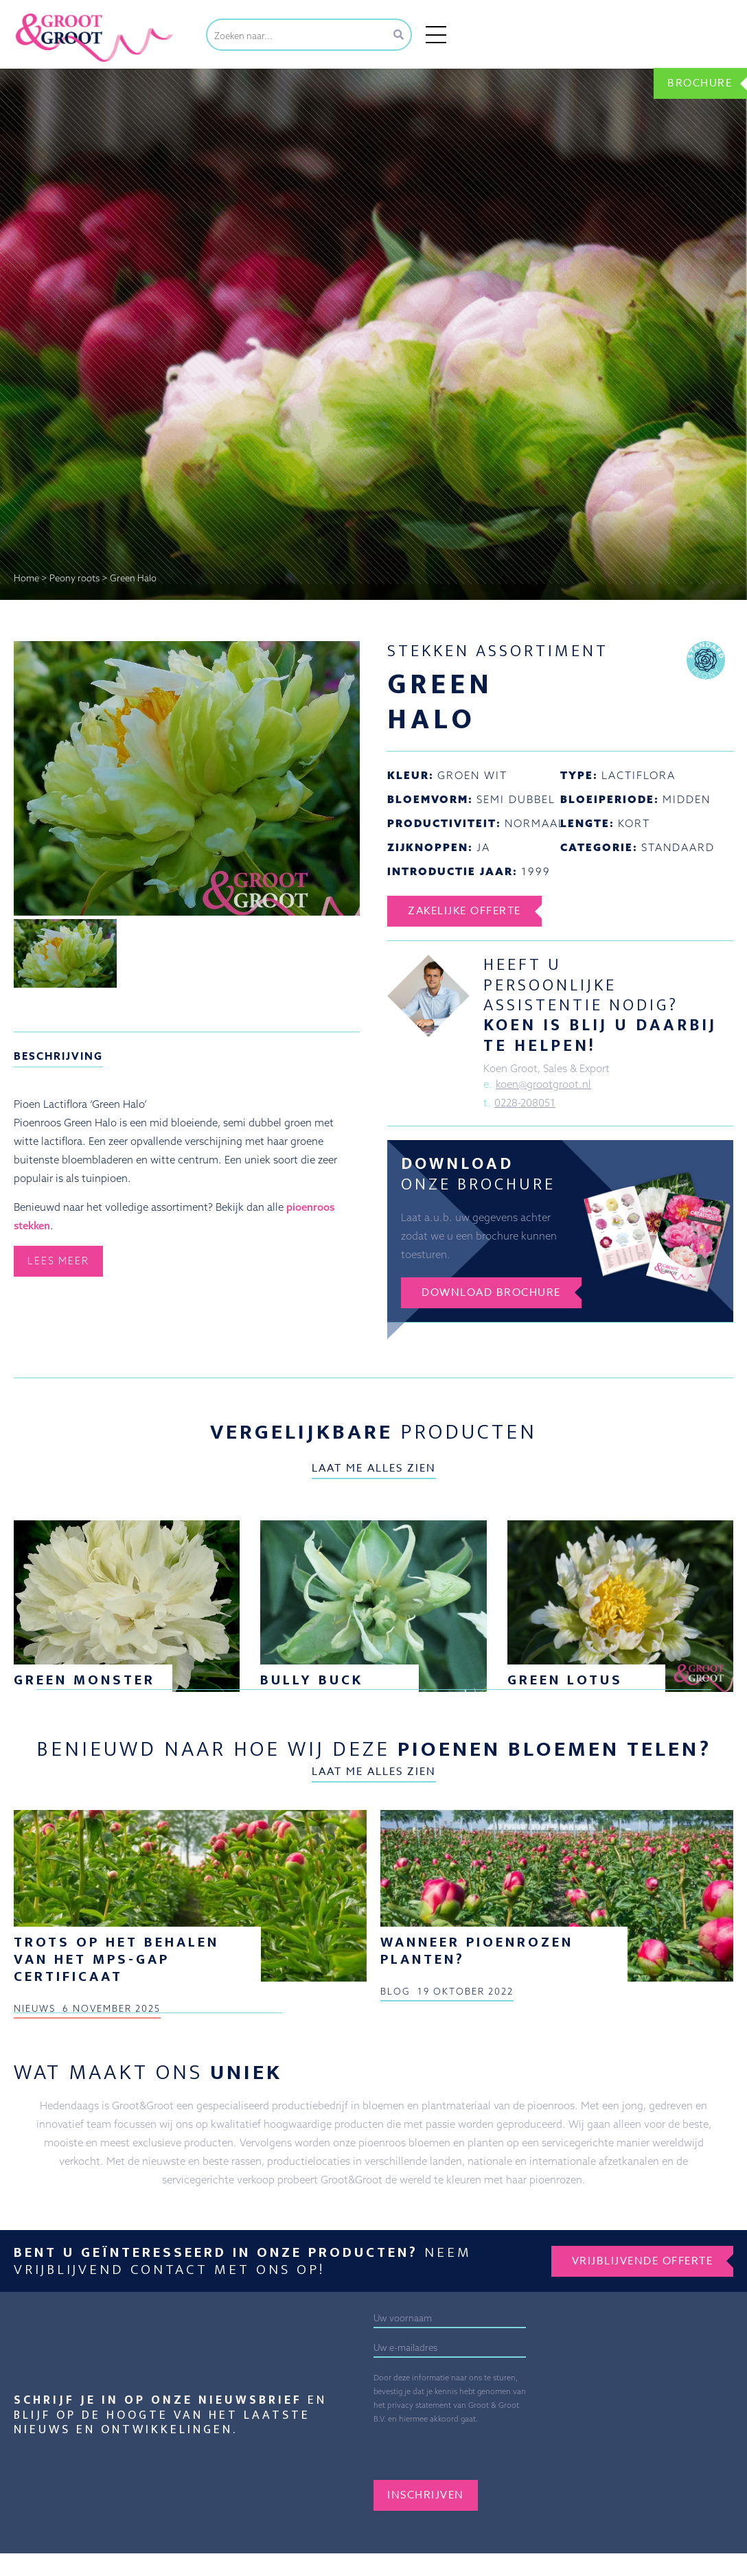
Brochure (699, 83)
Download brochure (491, 1292)
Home (26, 577)
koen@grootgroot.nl (543, 1084)
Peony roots (74, 577)
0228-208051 (524, 1102)
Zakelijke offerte (464, 910)
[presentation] (478, 2453)
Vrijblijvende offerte (642, 2260)
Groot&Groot (45, 16)
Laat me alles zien (374, 1468)
